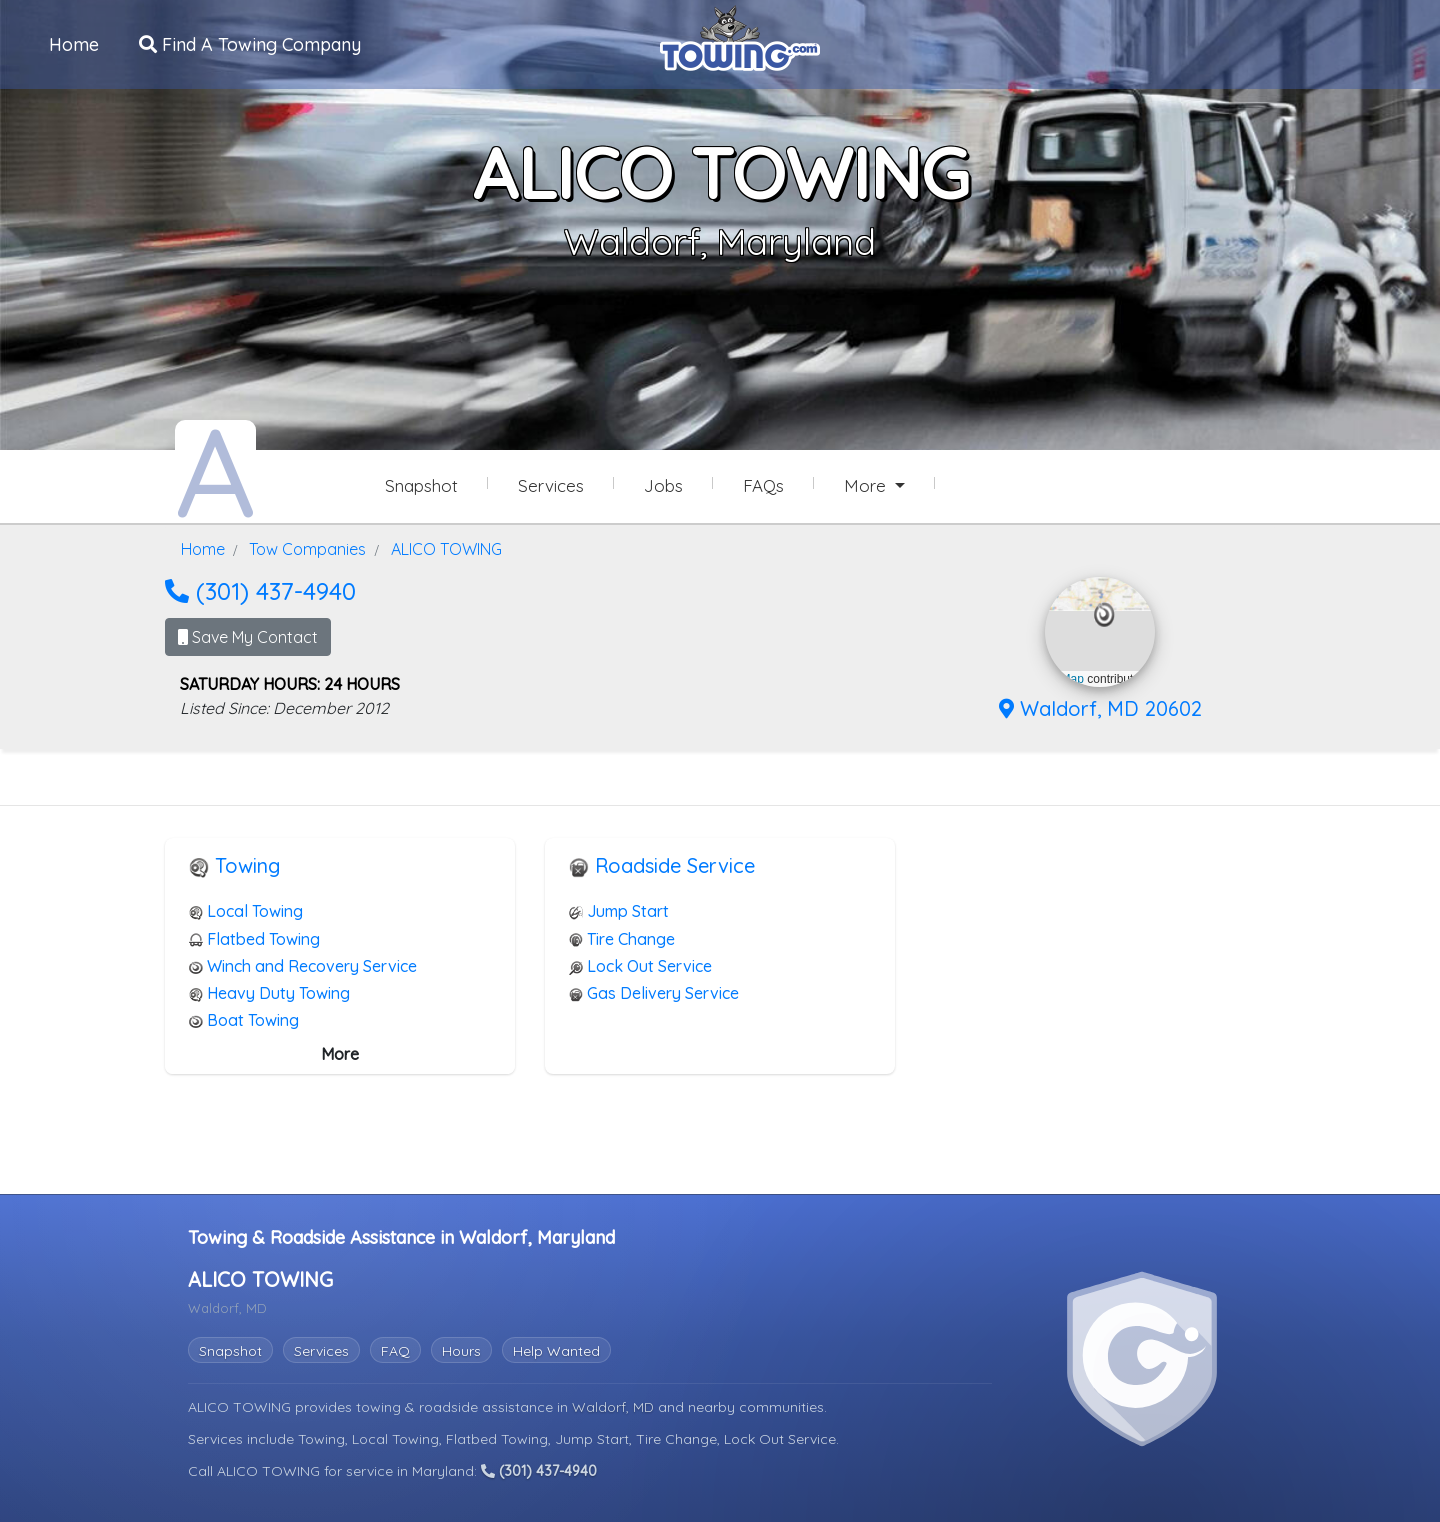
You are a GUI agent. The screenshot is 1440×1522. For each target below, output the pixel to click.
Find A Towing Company (251, 43)
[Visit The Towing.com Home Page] (740, 36)
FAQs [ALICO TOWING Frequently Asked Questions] (763, 485)
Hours (461, 1348)
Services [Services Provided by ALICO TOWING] (551, 485)
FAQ (395, 1348)
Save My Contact (248, 635)
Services (321, 1348)
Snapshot (230, 1348)
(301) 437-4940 (260, 589)
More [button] (867, 485)
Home (75, 43)
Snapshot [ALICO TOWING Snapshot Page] (421, 485)
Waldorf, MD (615, 1404)
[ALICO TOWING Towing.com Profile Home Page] (215, 468)
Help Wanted (556, 1348)
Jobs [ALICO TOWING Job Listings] (663, 485)
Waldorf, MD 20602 (1100, 706)
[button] (1104, 613)
